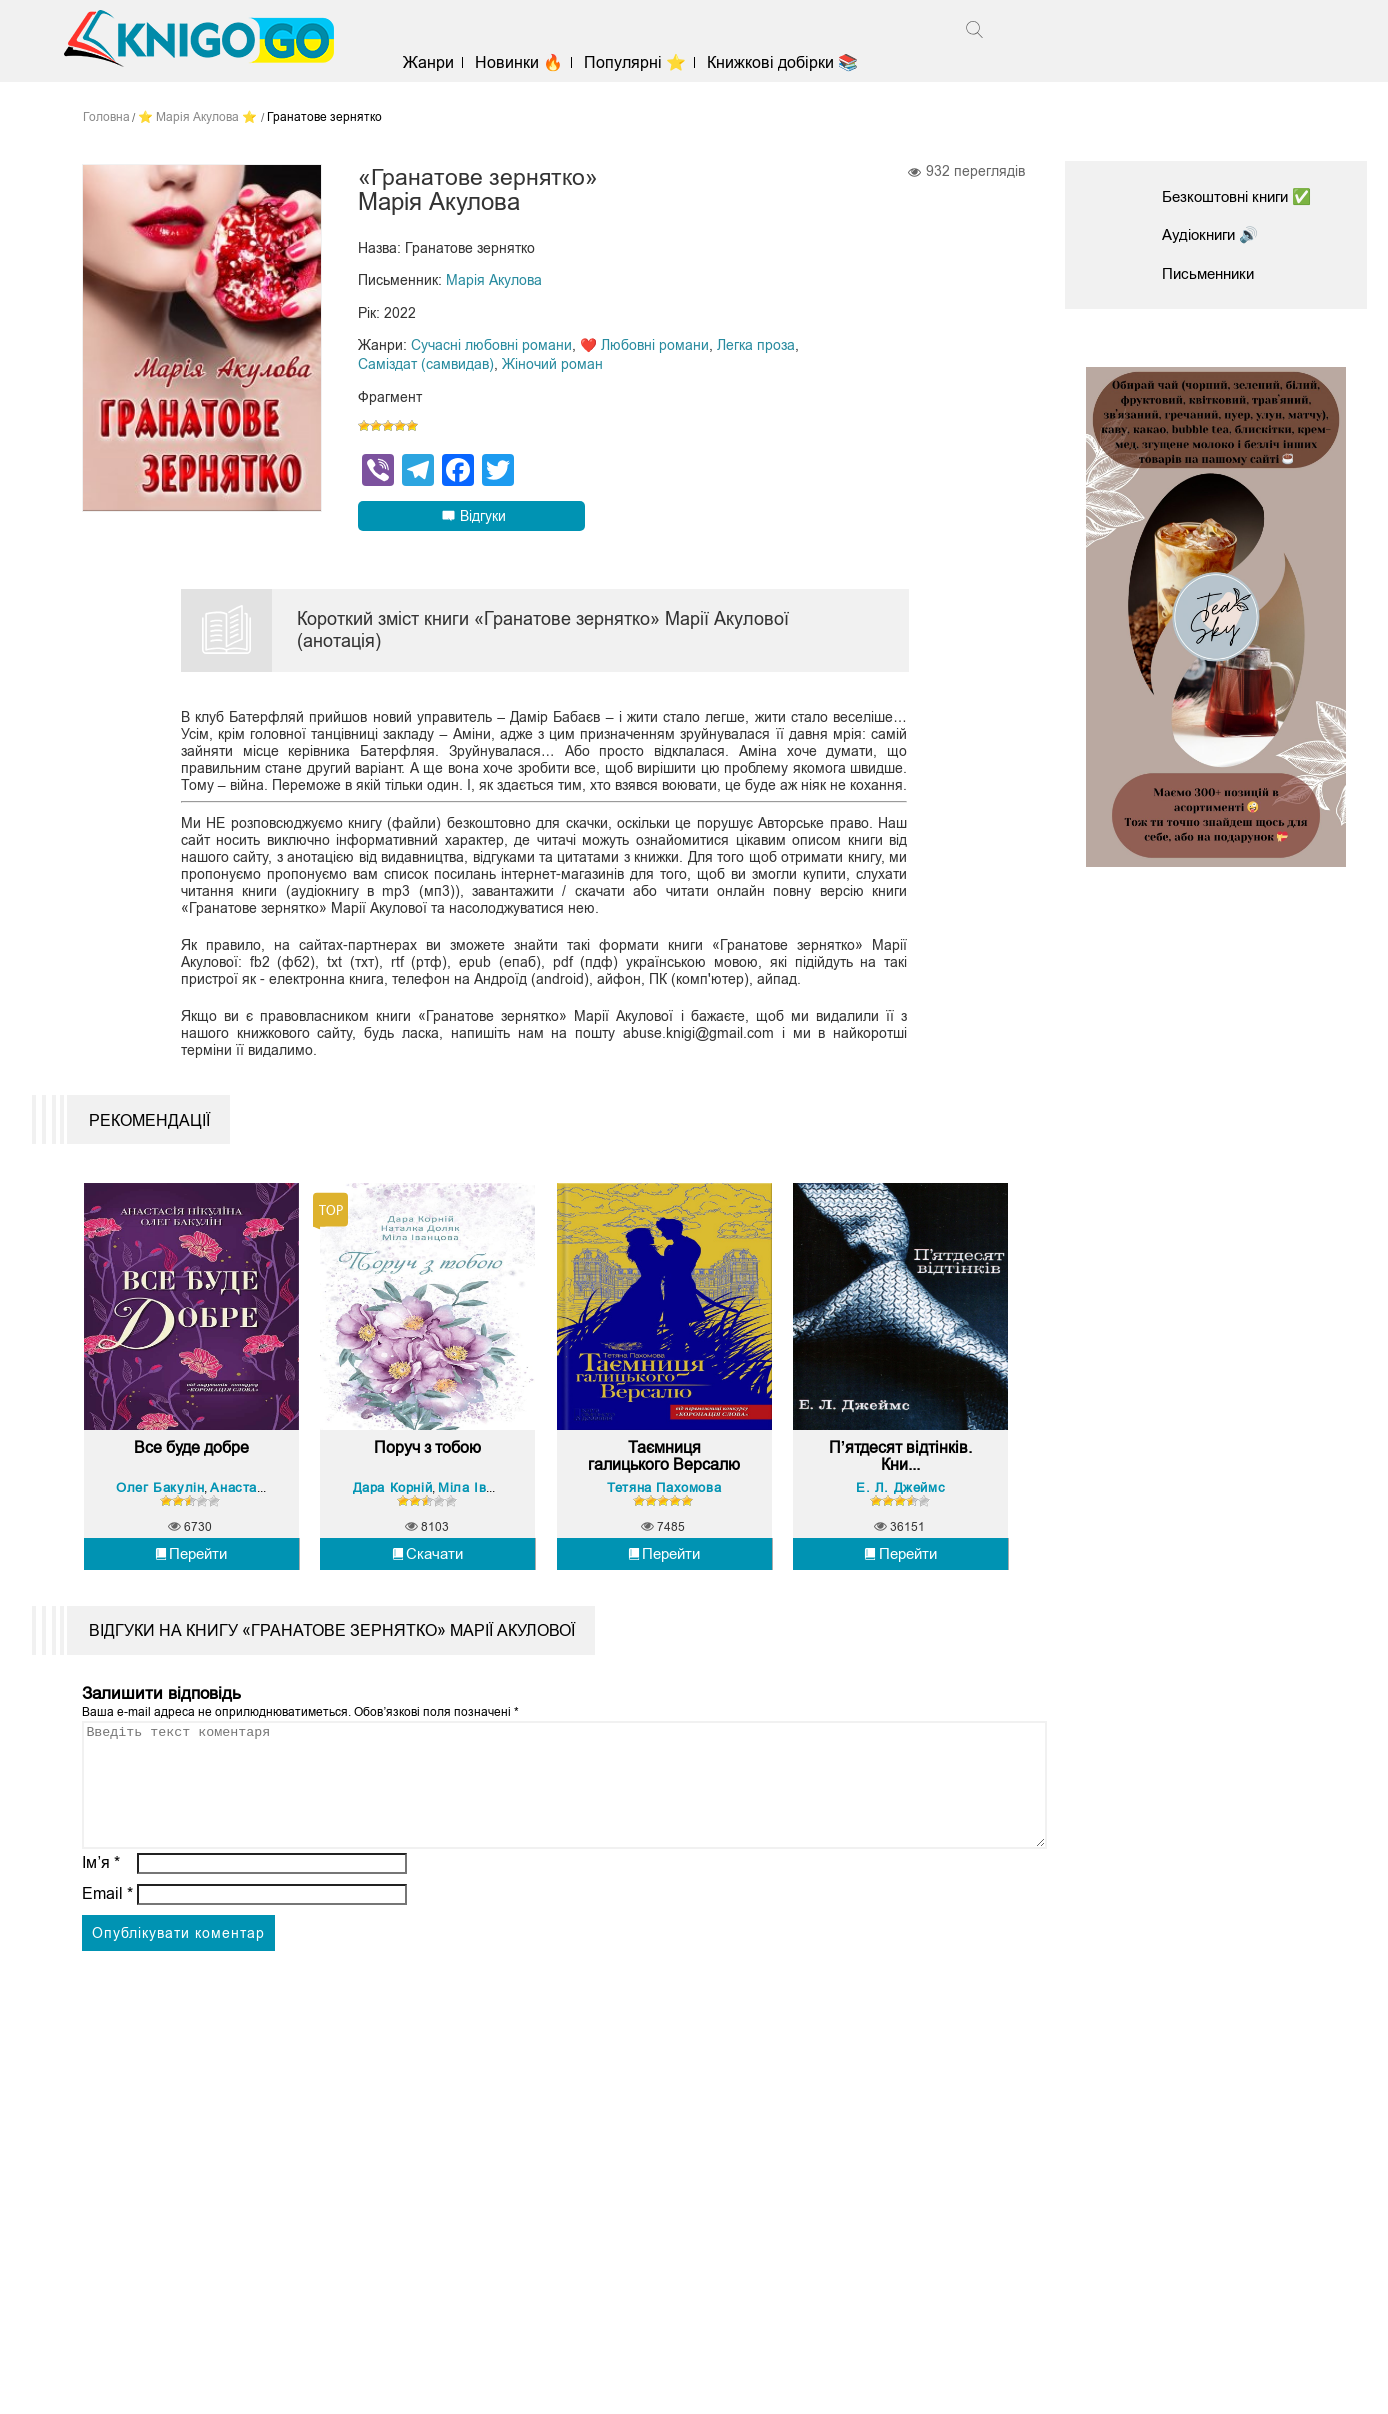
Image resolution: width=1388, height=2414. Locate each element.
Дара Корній (395, 1572)
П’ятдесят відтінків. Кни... (900, 1542)
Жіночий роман (552, 363)
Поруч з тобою (427, 1533)
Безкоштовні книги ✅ (1243, 196)
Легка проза (756, 345)
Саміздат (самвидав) (426, 363)
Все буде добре (191, 1533)
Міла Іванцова (487, 1572)
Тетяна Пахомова (664, 1572)
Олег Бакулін (162, 1572)
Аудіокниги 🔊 (1214, 234)
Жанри (436, 62)
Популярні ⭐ (643, 62)
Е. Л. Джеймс (900, 1572)
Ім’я (101, 1972)
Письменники (1212, 273)
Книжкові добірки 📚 (790, 62)
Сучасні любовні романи (491, 345)
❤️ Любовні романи (644, 345)
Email (107, 2003)
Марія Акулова (494, 281)
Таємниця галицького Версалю (664, 1543)
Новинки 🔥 (527, 62)
